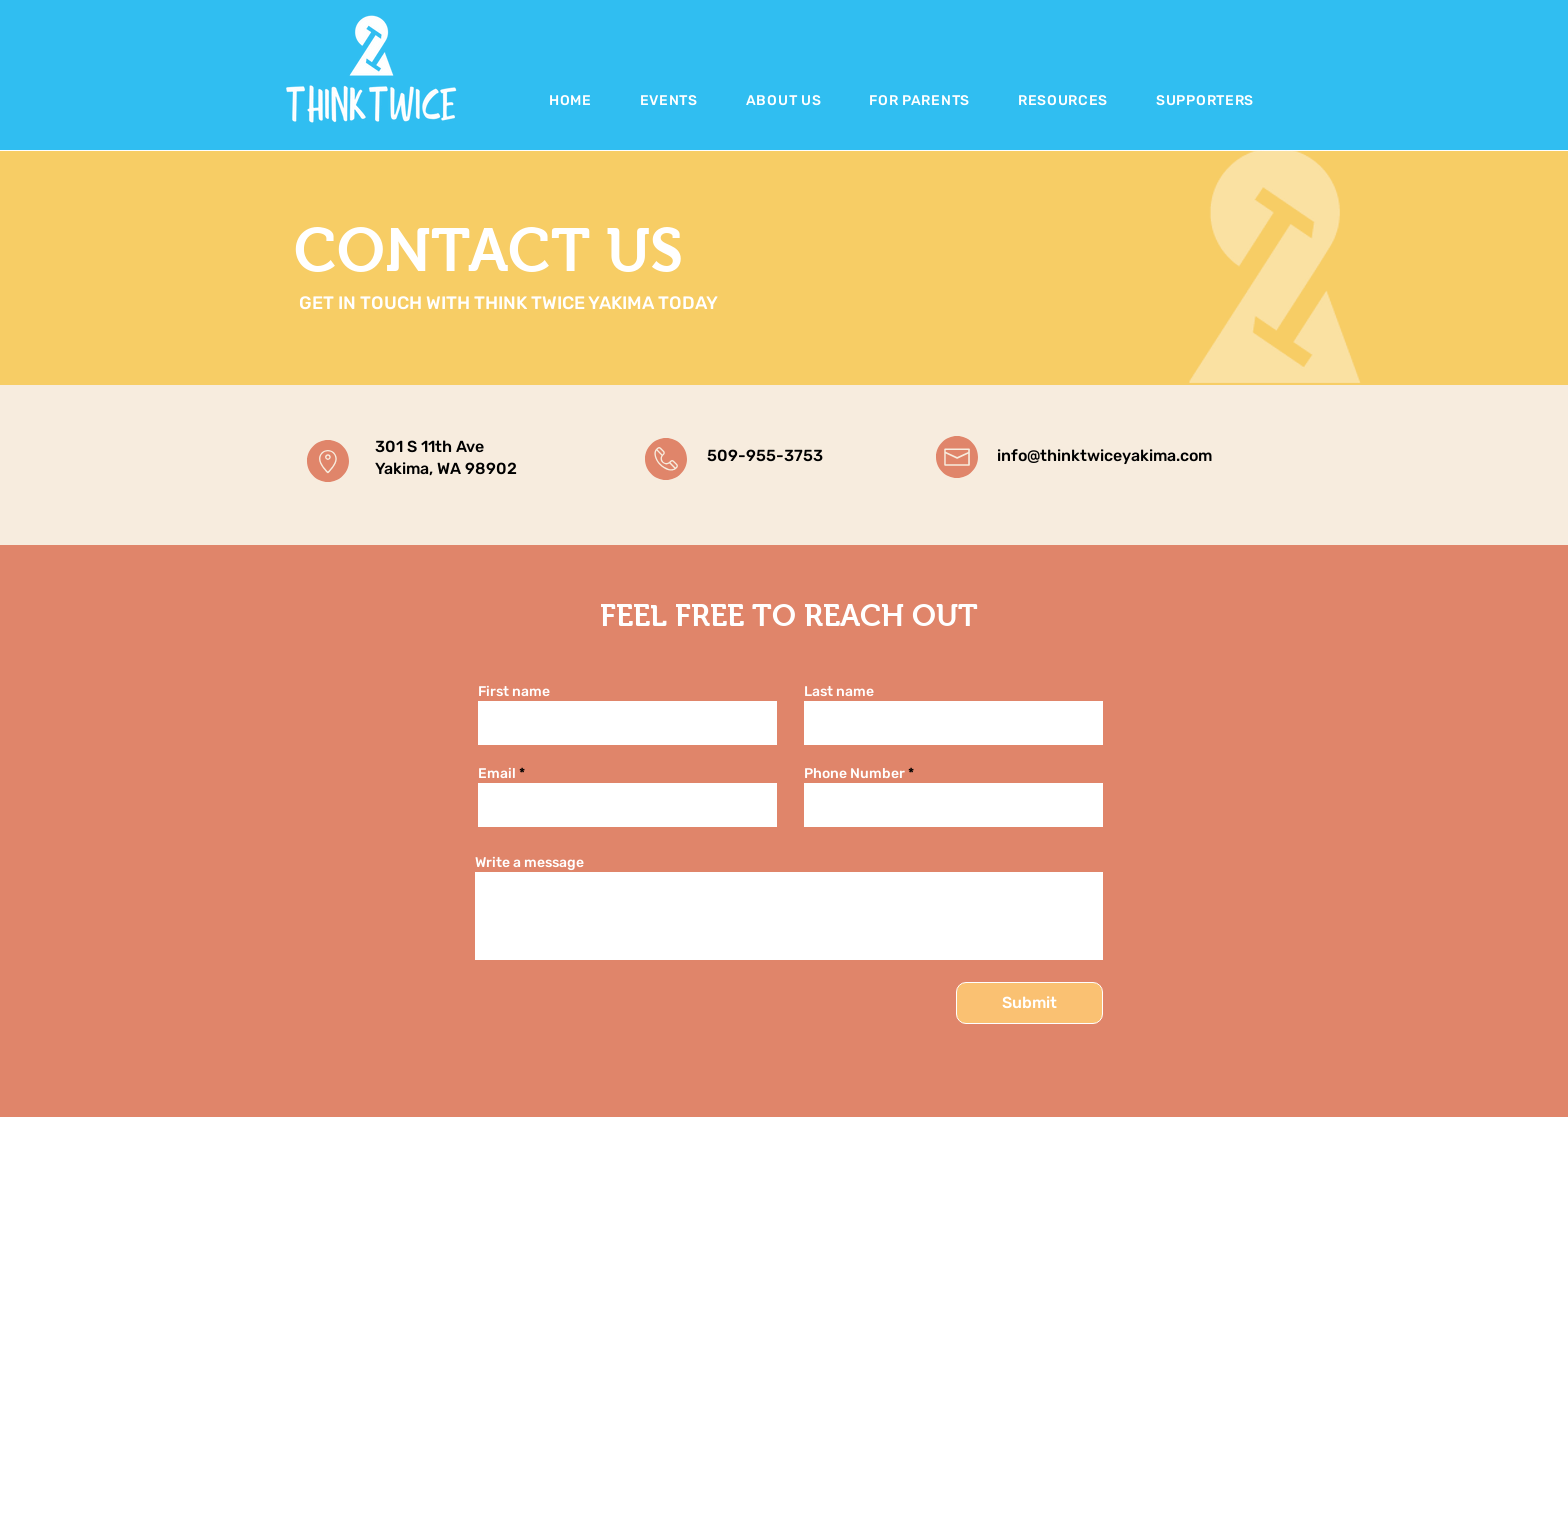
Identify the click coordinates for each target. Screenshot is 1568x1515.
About (1008, 1409)
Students (1017, 1428)
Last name (839, 692)
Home (1007, 1389)
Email (497, 774)
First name (514, 692)
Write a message (529, 863)
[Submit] (1029, 1003)
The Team (1019, 1485)
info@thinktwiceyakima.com (1104, 455)
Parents (1013, 1447)
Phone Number (854, 774)
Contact (1013, 1505)
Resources (1020, 1466)
